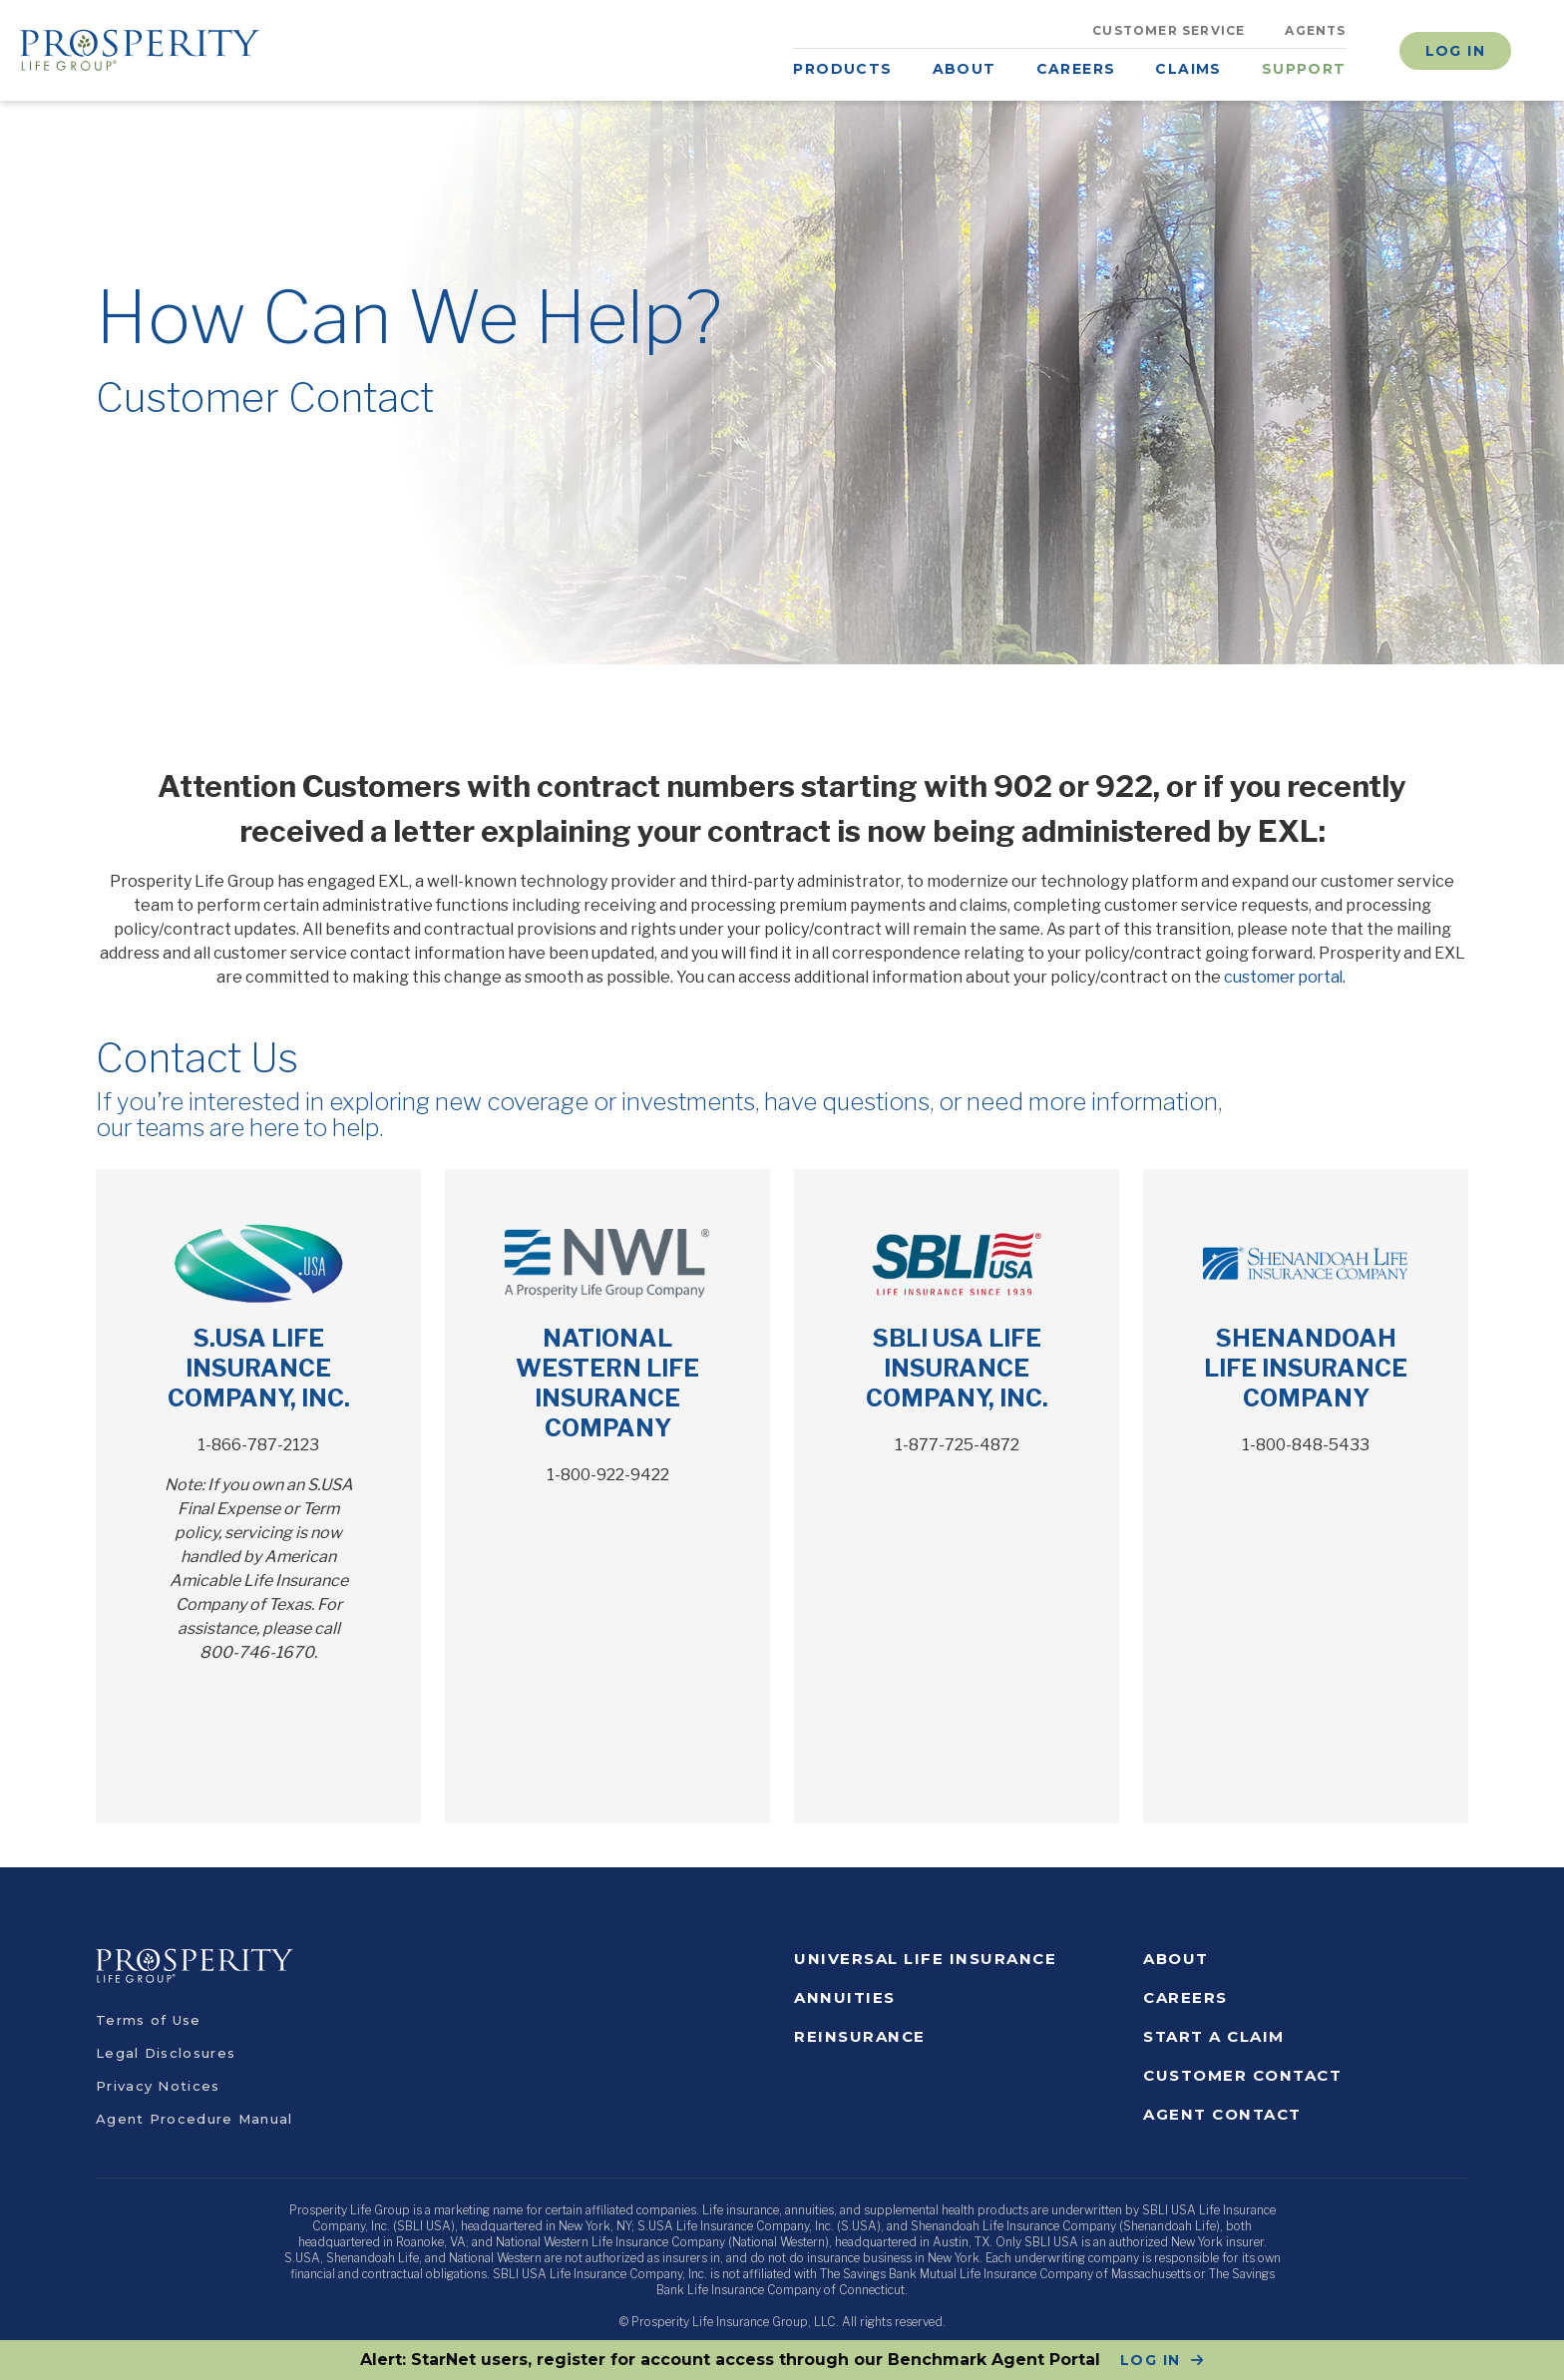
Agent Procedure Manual (194, 2119)
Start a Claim (1214, 2036)
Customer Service (1168, 30)
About (964, 69)
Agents (1315, 30)
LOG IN (1150, 2360)
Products (842, 69)
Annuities (845, 1997)
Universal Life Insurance (925, 1958)
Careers (1076, 69)
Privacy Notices (158, 2086)
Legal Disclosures (165, 2053)
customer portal (1283, 977)
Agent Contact (1222, 2114)
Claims (1188, 69)
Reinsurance (860, 2036)
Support (1304, 69)
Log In (1455, 51)
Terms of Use (148, 2020)
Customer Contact (1242, 2075)
